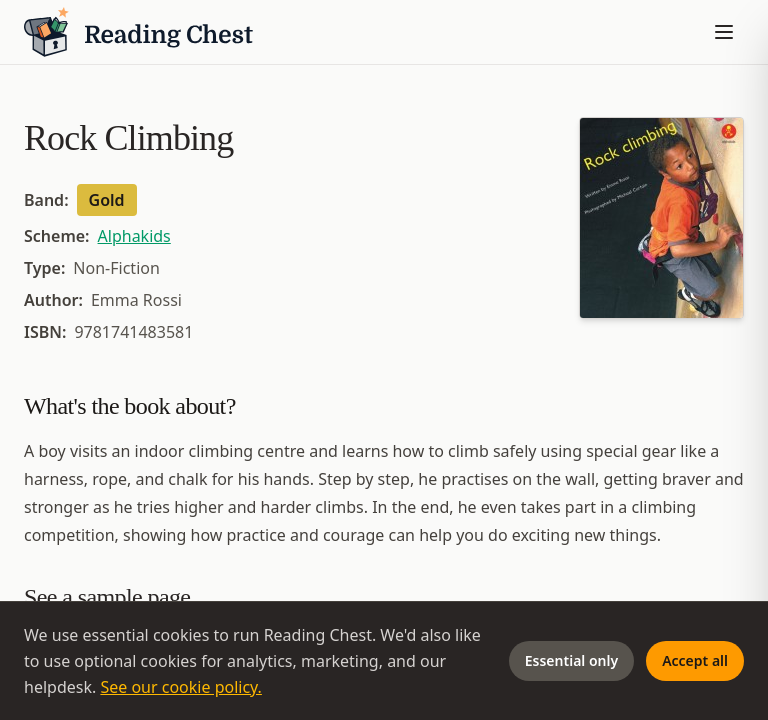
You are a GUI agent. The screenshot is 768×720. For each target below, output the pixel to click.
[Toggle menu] (724, 32)
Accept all (695, 660)
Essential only (571, 660)
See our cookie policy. (181, 687)
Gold (107, 200)
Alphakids (134, 236)
